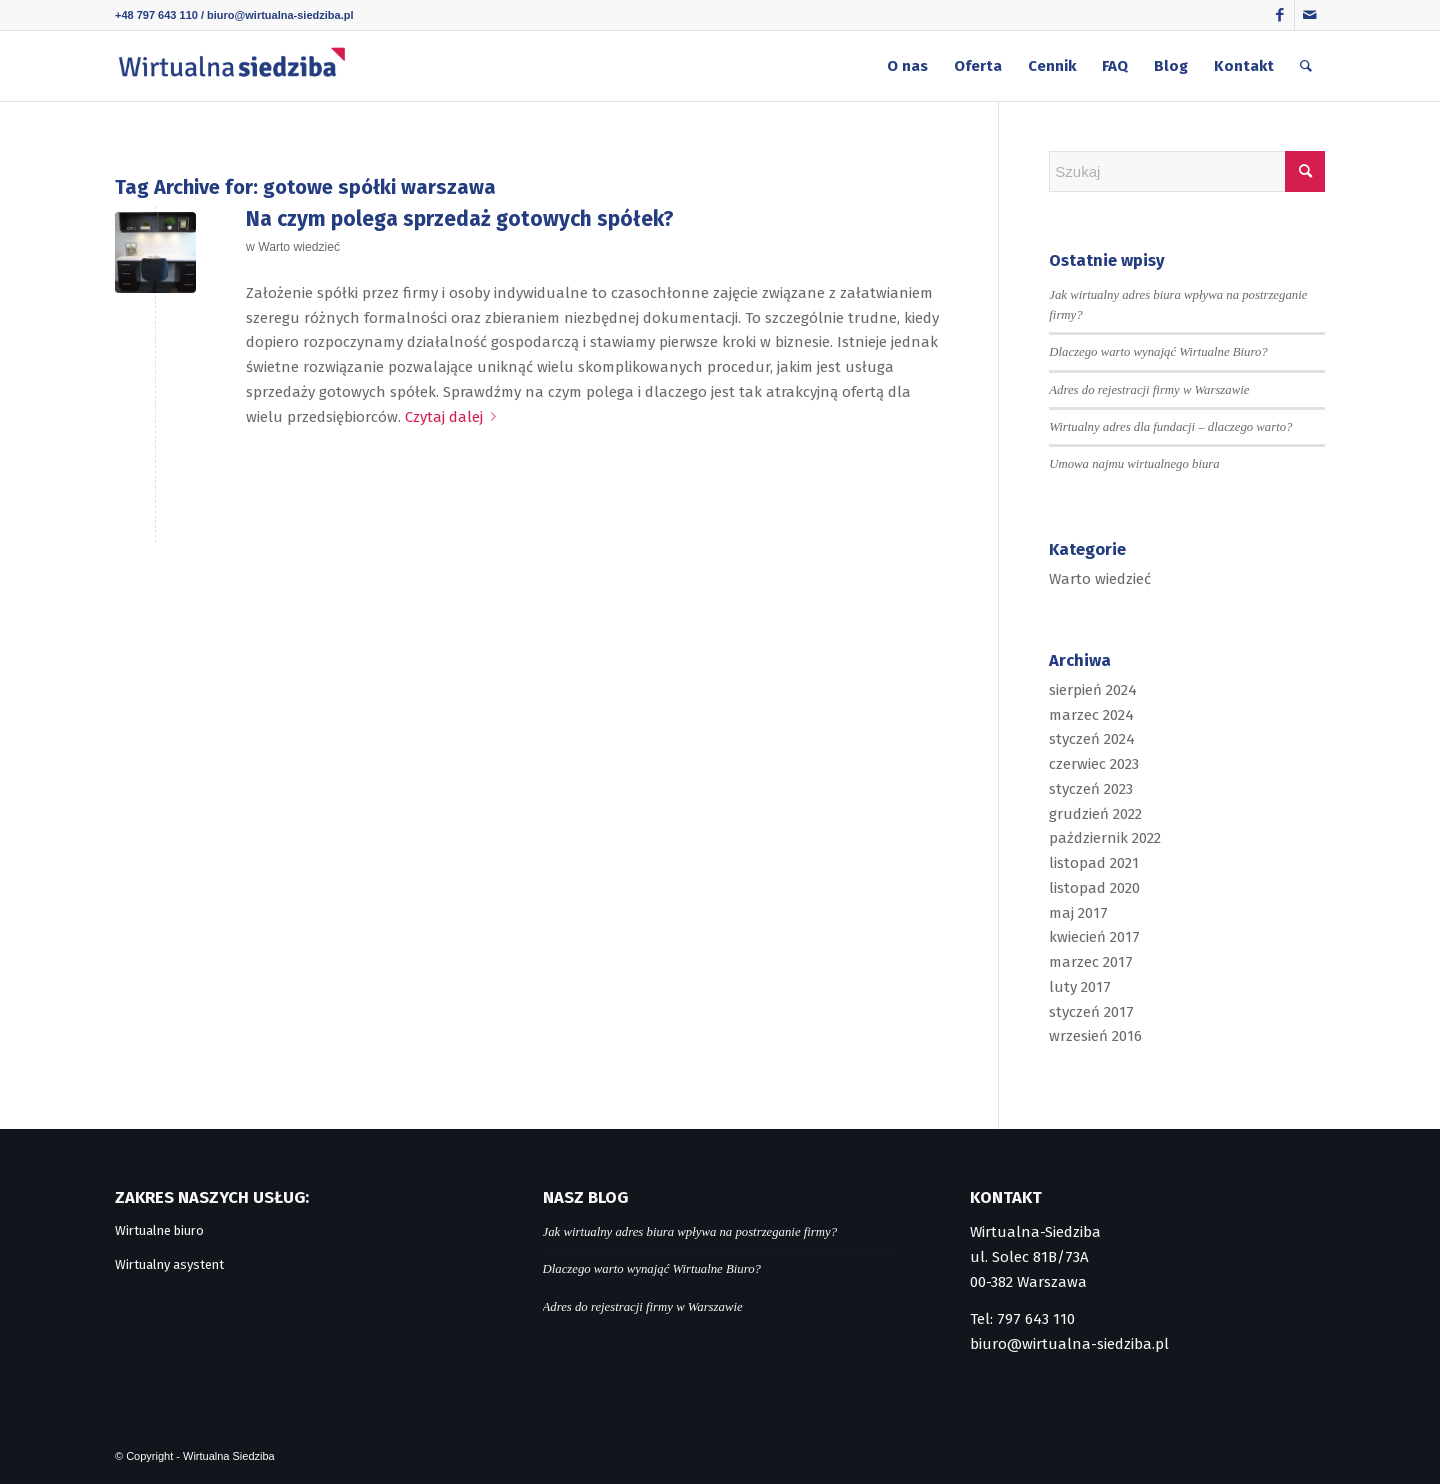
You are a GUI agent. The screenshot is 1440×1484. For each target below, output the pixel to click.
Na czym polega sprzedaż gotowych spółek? (460, 219)
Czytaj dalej (454, 417)
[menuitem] (907, 66)
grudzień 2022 (1095, 814)
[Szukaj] (1306, 66)
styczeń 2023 (1091, 789)
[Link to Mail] (1310, 15)
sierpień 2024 (1093, 690)
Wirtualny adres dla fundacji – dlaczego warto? (1170, 427)
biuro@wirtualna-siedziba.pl (280, 15)
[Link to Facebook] (1279, 15)
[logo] (231, 66)
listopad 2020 (1094, 888)
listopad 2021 (1094, 863)
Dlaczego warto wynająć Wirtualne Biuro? (1158, 352)
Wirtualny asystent (169, 1264)
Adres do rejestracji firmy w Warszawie (1149, 390)
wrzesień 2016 (1095, 1036)
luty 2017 (1080, 987)
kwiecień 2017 (1094, 937)
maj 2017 (1078, 913)
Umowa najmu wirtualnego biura (1134, 464)
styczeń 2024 (1092, 739)
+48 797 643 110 (156, 15)
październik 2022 (1105, 838)
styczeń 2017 (1091, 1012)
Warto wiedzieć (299, 247)
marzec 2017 (1091, 962)
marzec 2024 (1091, 715)
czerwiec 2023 (1094, 764)
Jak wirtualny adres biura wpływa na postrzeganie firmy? (690, 1232)
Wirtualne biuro (159, 1230)
